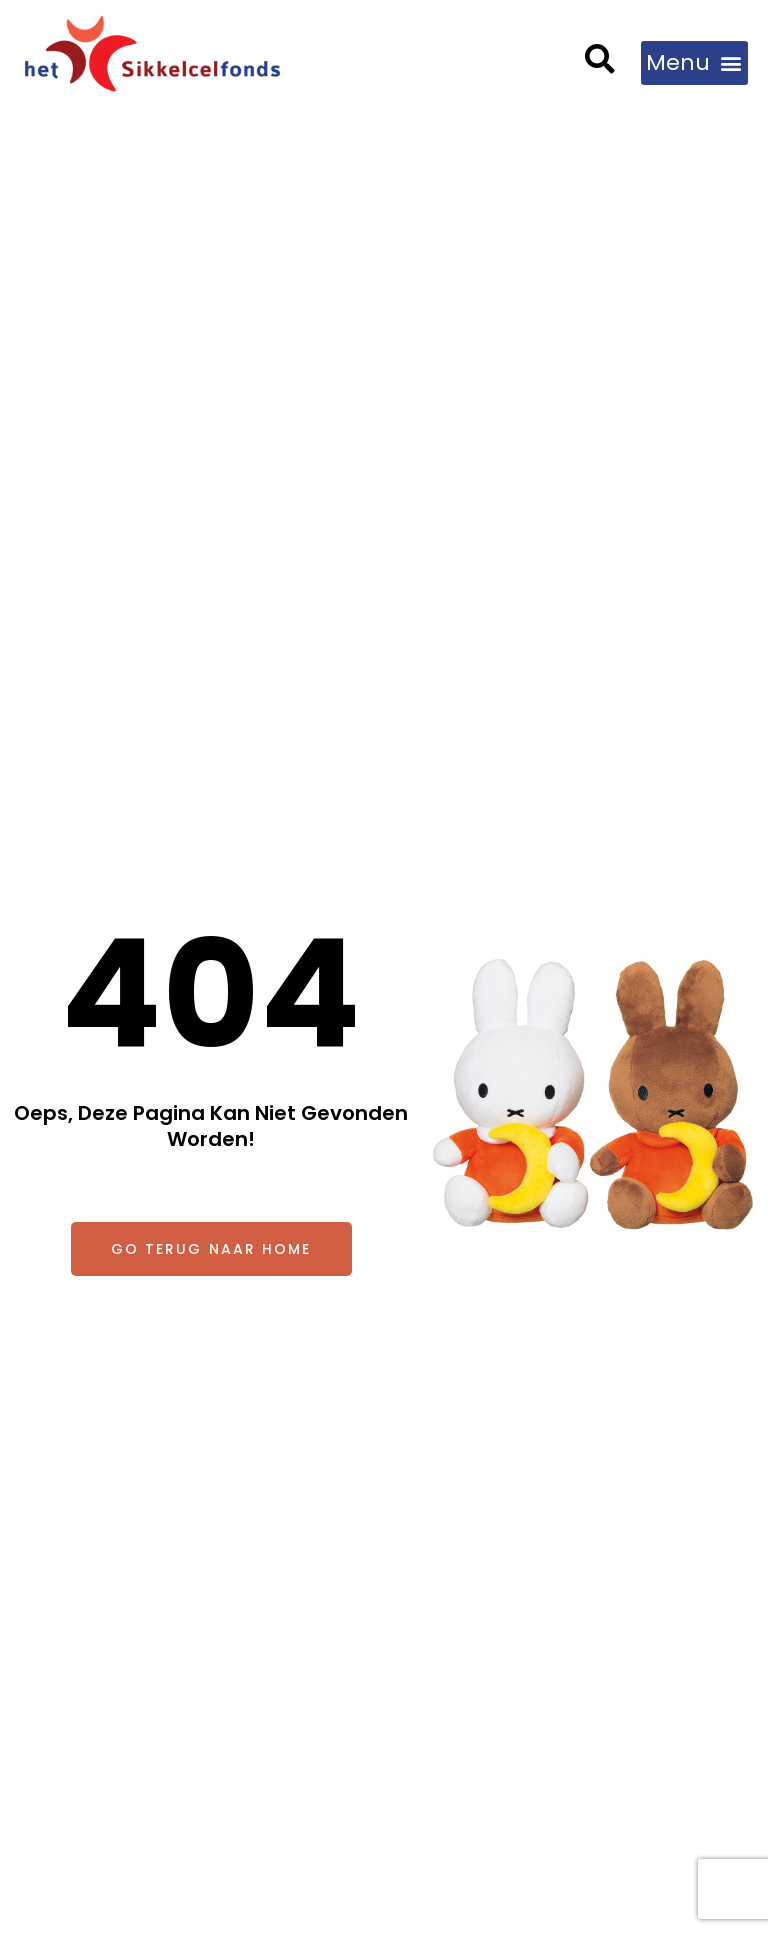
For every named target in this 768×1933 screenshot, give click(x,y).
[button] (600, 61)
